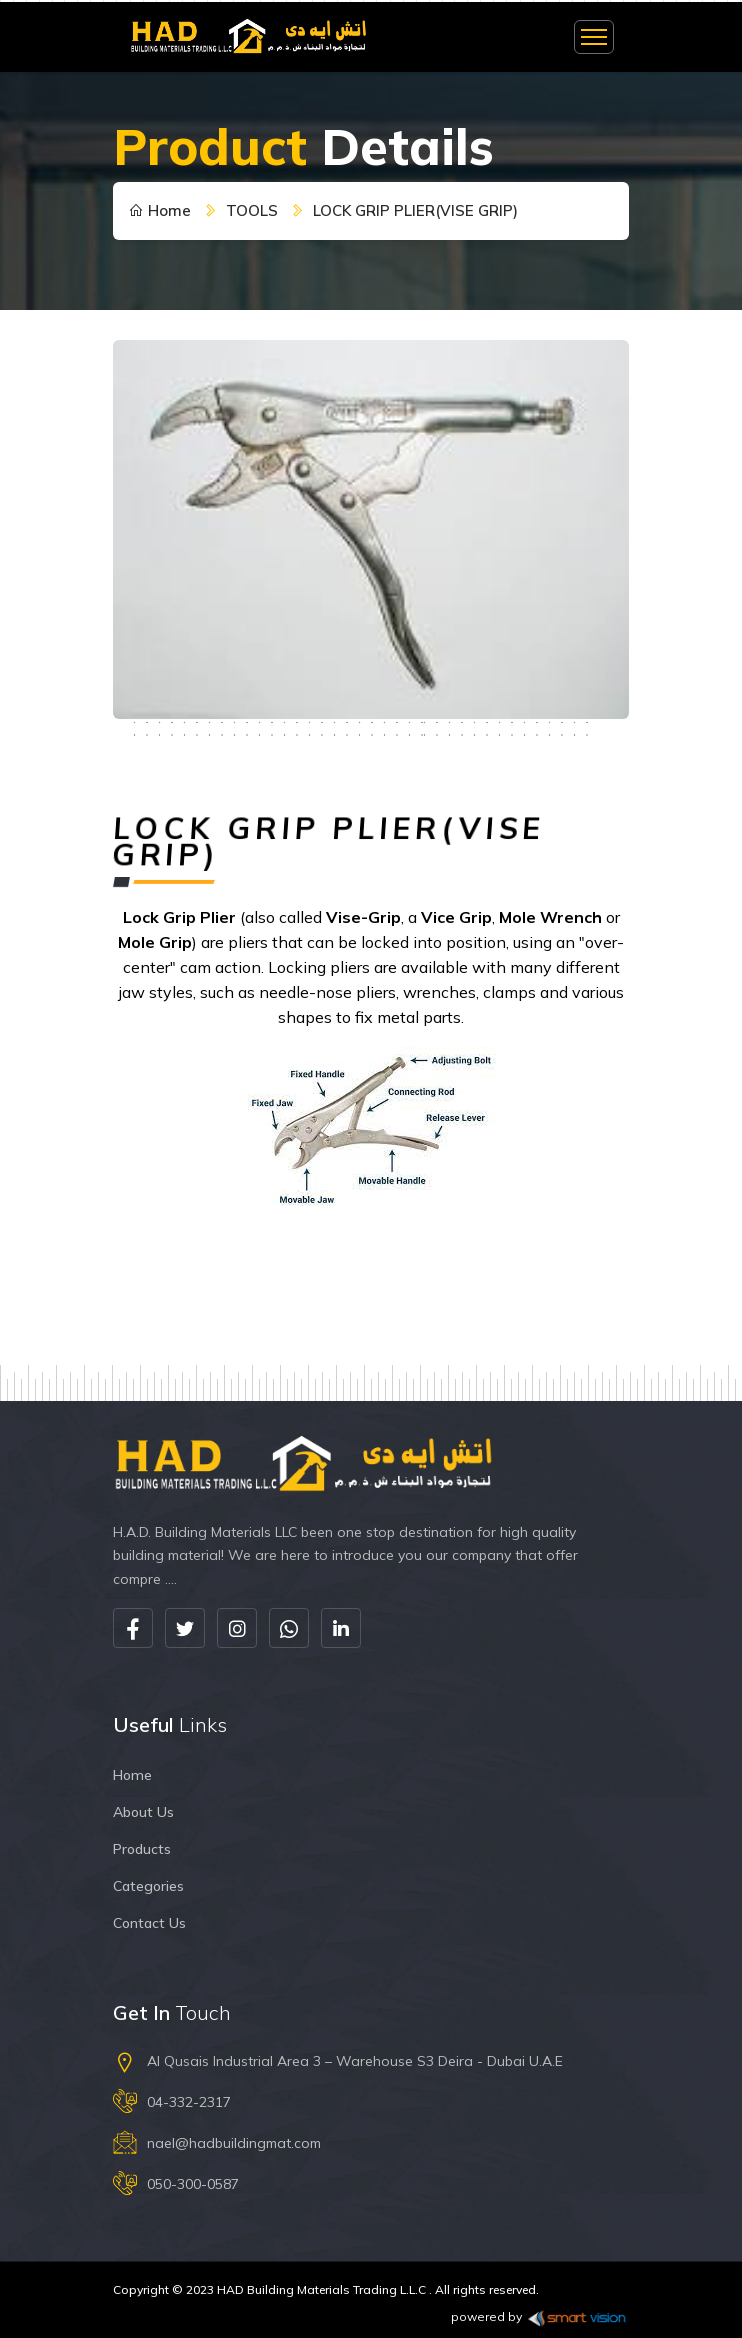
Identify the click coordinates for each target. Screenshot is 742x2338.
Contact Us (149, 1923)
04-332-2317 (189, 2102)
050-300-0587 (193, 2184)
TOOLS (252, 210)
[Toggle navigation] (594, 37)
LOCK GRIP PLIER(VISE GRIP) (415, 210)
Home (160, 210)
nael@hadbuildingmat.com (234, 2143)
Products (142, 1849)
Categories (148, 1886)
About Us (143, 1812)
